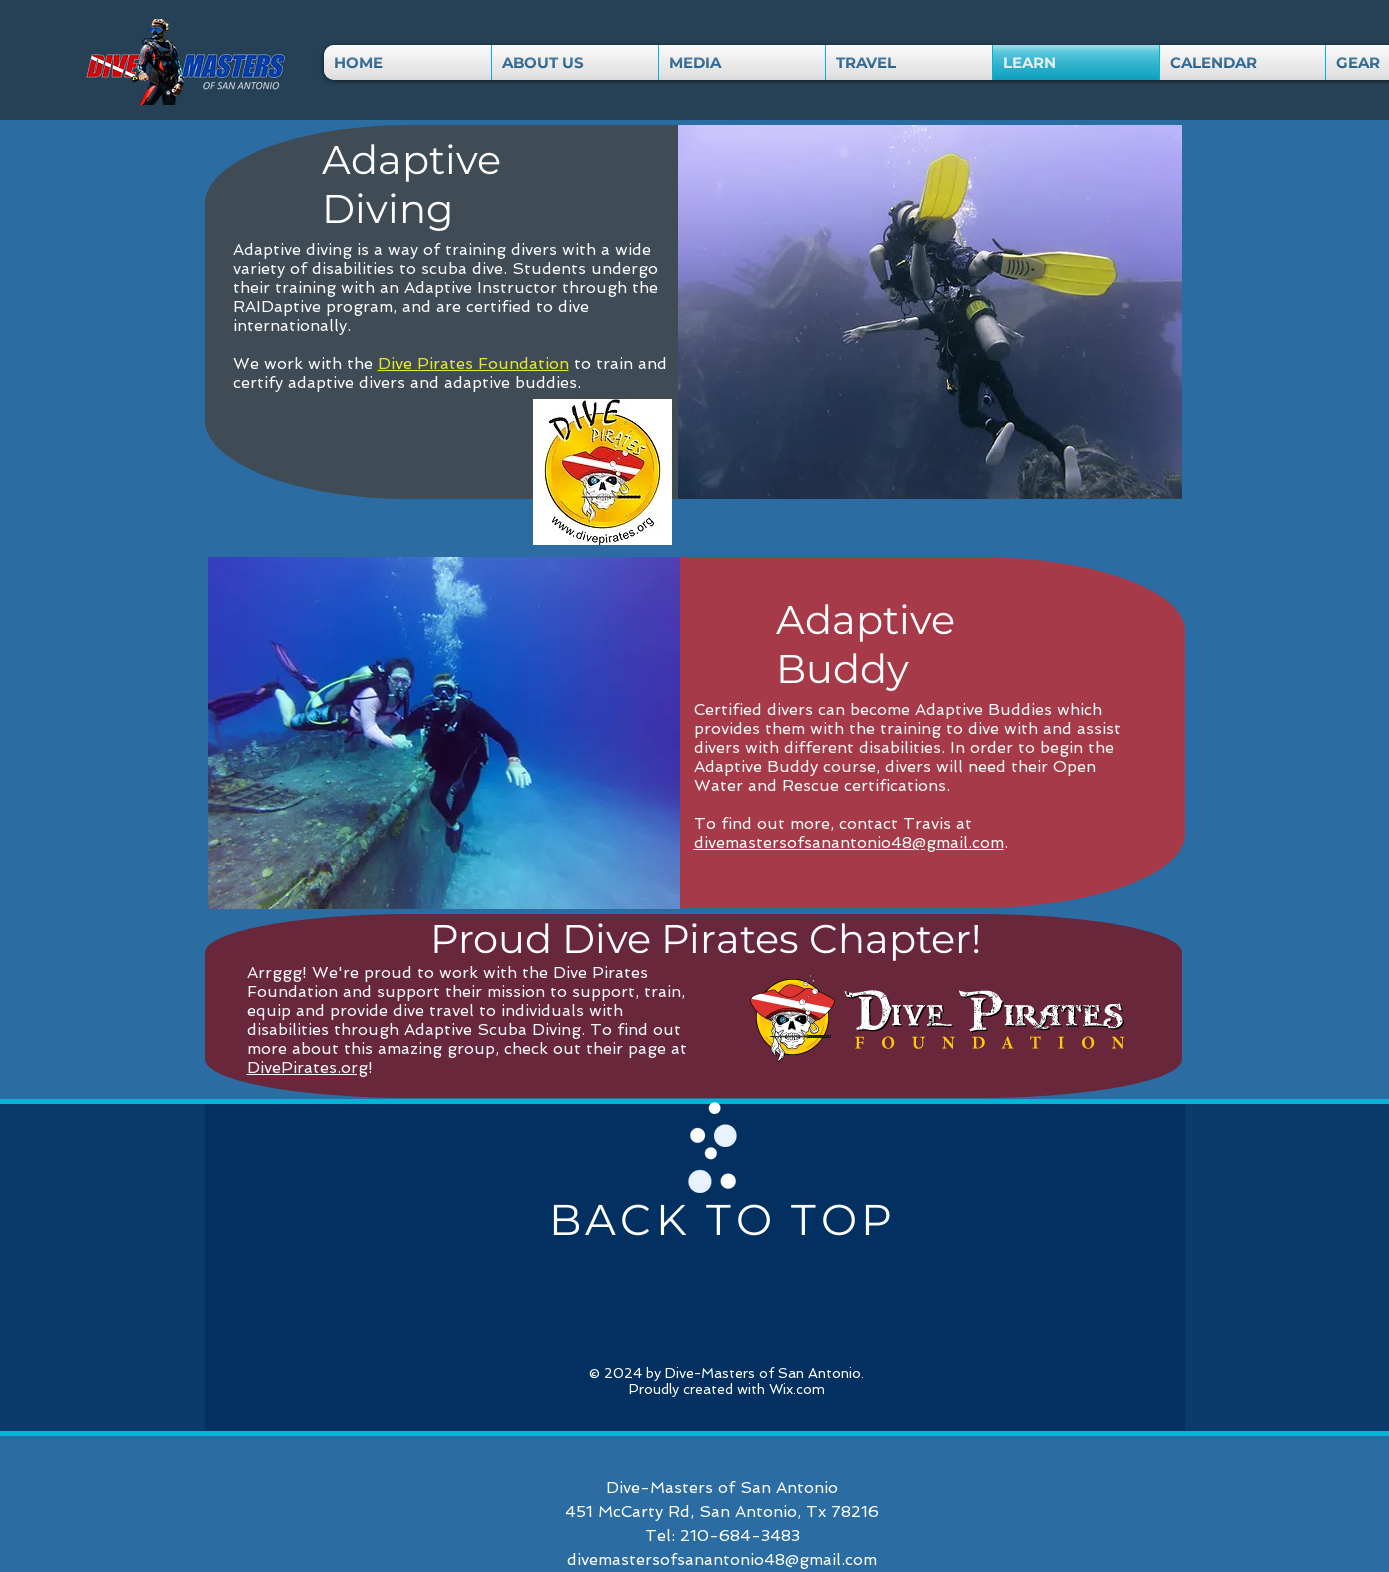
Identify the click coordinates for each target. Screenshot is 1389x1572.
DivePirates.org (307, 1067)
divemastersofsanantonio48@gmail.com (849, 842)
